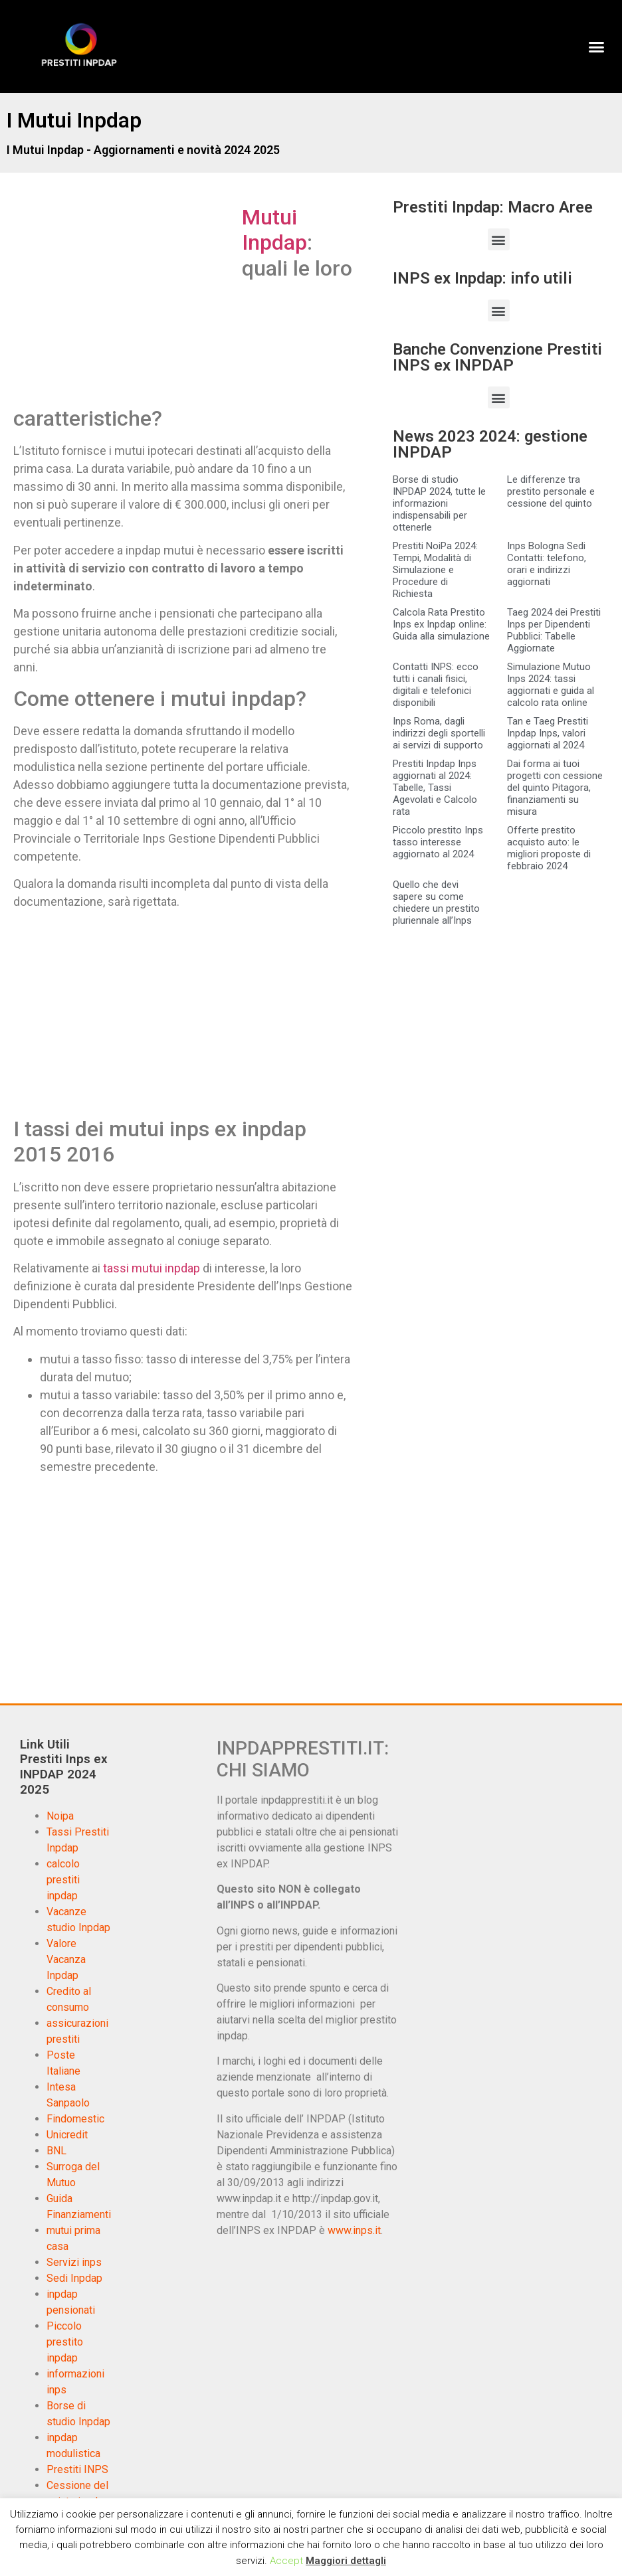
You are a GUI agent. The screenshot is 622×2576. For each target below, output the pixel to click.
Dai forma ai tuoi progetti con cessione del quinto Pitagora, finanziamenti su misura (555, 787)
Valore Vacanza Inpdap (66, 1959)
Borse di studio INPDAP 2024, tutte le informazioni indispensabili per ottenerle (439, 503)
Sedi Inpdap (74, 2278)
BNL (56, 2150)
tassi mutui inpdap (151, 1268)
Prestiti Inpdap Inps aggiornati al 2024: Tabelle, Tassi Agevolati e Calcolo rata (435, 787)
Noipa (60, 1816)
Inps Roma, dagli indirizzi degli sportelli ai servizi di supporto (439, 733)
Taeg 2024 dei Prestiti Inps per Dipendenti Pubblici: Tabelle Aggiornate (554, 630)
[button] (596, 46)
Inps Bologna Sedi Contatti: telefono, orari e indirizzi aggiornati (546, 564)
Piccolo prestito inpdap (65, 2342)
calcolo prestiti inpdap (63, 1879)
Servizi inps (74, 2262)
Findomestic (75, 2118)
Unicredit (67, 2134)
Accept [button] (286, 2561)
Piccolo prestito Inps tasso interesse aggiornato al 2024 (438, 842)
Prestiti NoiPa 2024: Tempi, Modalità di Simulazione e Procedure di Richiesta (435, 570)
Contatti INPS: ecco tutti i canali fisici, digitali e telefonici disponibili (435, 685)
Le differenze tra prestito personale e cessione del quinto (551, 491)
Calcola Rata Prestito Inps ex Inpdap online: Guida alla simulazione (441, 624)
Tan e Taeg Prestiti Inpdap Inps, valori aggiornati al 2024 (547, 733)
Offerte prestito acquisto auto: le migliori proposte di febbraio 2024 (549, 848)
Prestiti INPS (77, 2469)
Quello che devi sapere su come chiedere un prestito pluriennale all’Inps (436, 902)
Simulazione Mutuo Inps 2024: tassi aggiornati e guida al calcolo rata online (550, 685)
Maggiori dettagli (346, 2561)
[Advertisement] (125, 303)
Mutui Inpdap (274, 230)
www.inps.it (354, 2230)
